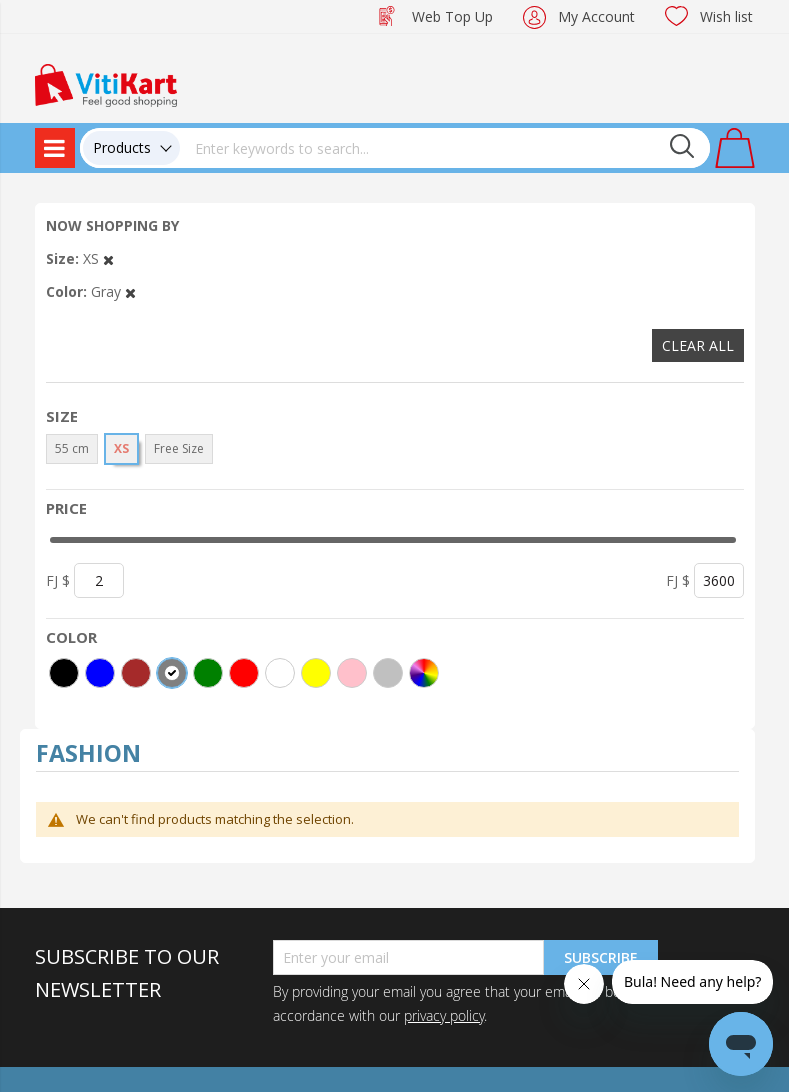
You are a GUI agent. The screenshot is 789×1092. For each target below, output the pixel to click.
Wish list (726, 16)
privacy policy (444, 1015)
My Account (596, 16)
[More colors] (424, 673)
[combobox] (445, 148)
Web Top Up (452, 16)
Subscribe (601, 957)
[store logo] (106, 83)
